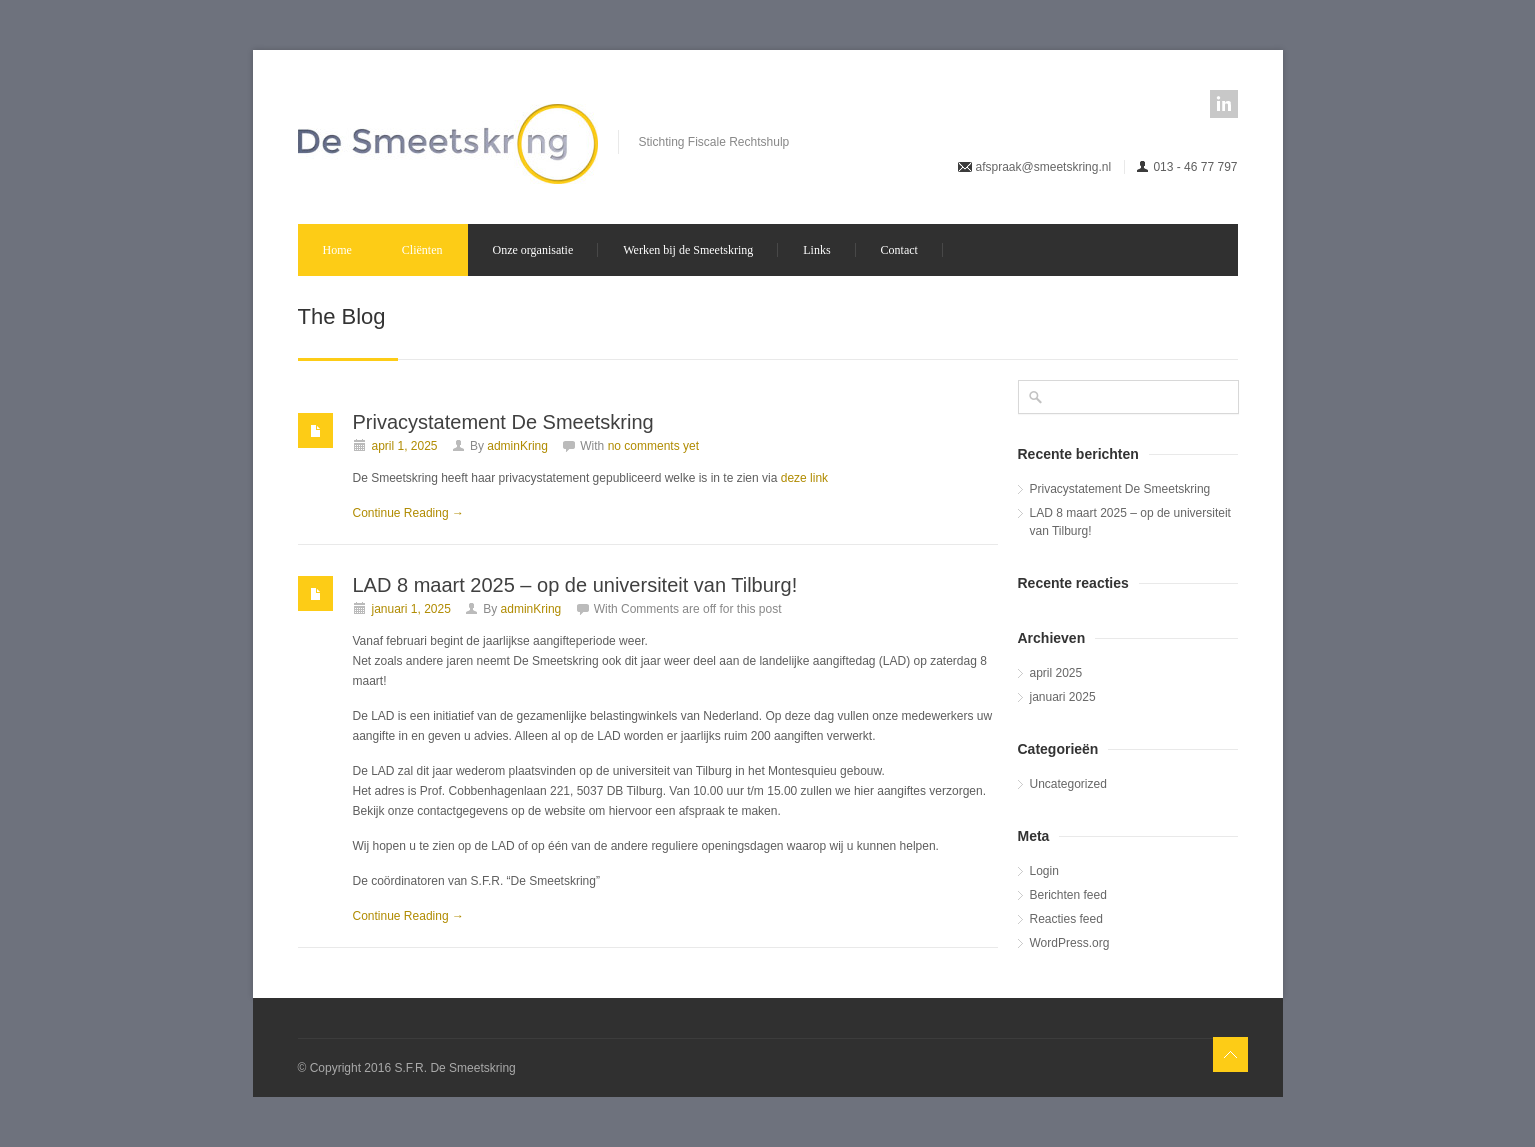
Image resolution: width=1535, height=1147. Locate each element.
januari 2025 (1063, 697)
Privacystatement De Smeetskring (503, 422)
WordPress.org (1070, 943)
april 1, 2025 (405, 446)
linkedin (1224, 104)
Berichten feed (1068, 895)
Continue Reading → (408, 513)
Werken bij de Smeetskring (688, 250)
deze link (804, 478)
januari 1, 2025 (411, 609)
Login (1044, 871)
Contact (899, 250)
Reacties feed (1066, 919)
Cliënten (422, 250)
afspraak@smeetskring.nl (1044, 167)
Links (816, 250)
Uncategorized (1068, 784)
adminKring (517, 446)
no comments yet (653, 446)
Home (337, 250)
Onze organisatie (533, 250)
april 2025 (1056, 673)
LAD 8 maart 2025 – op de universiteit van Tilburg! (575, 585)
